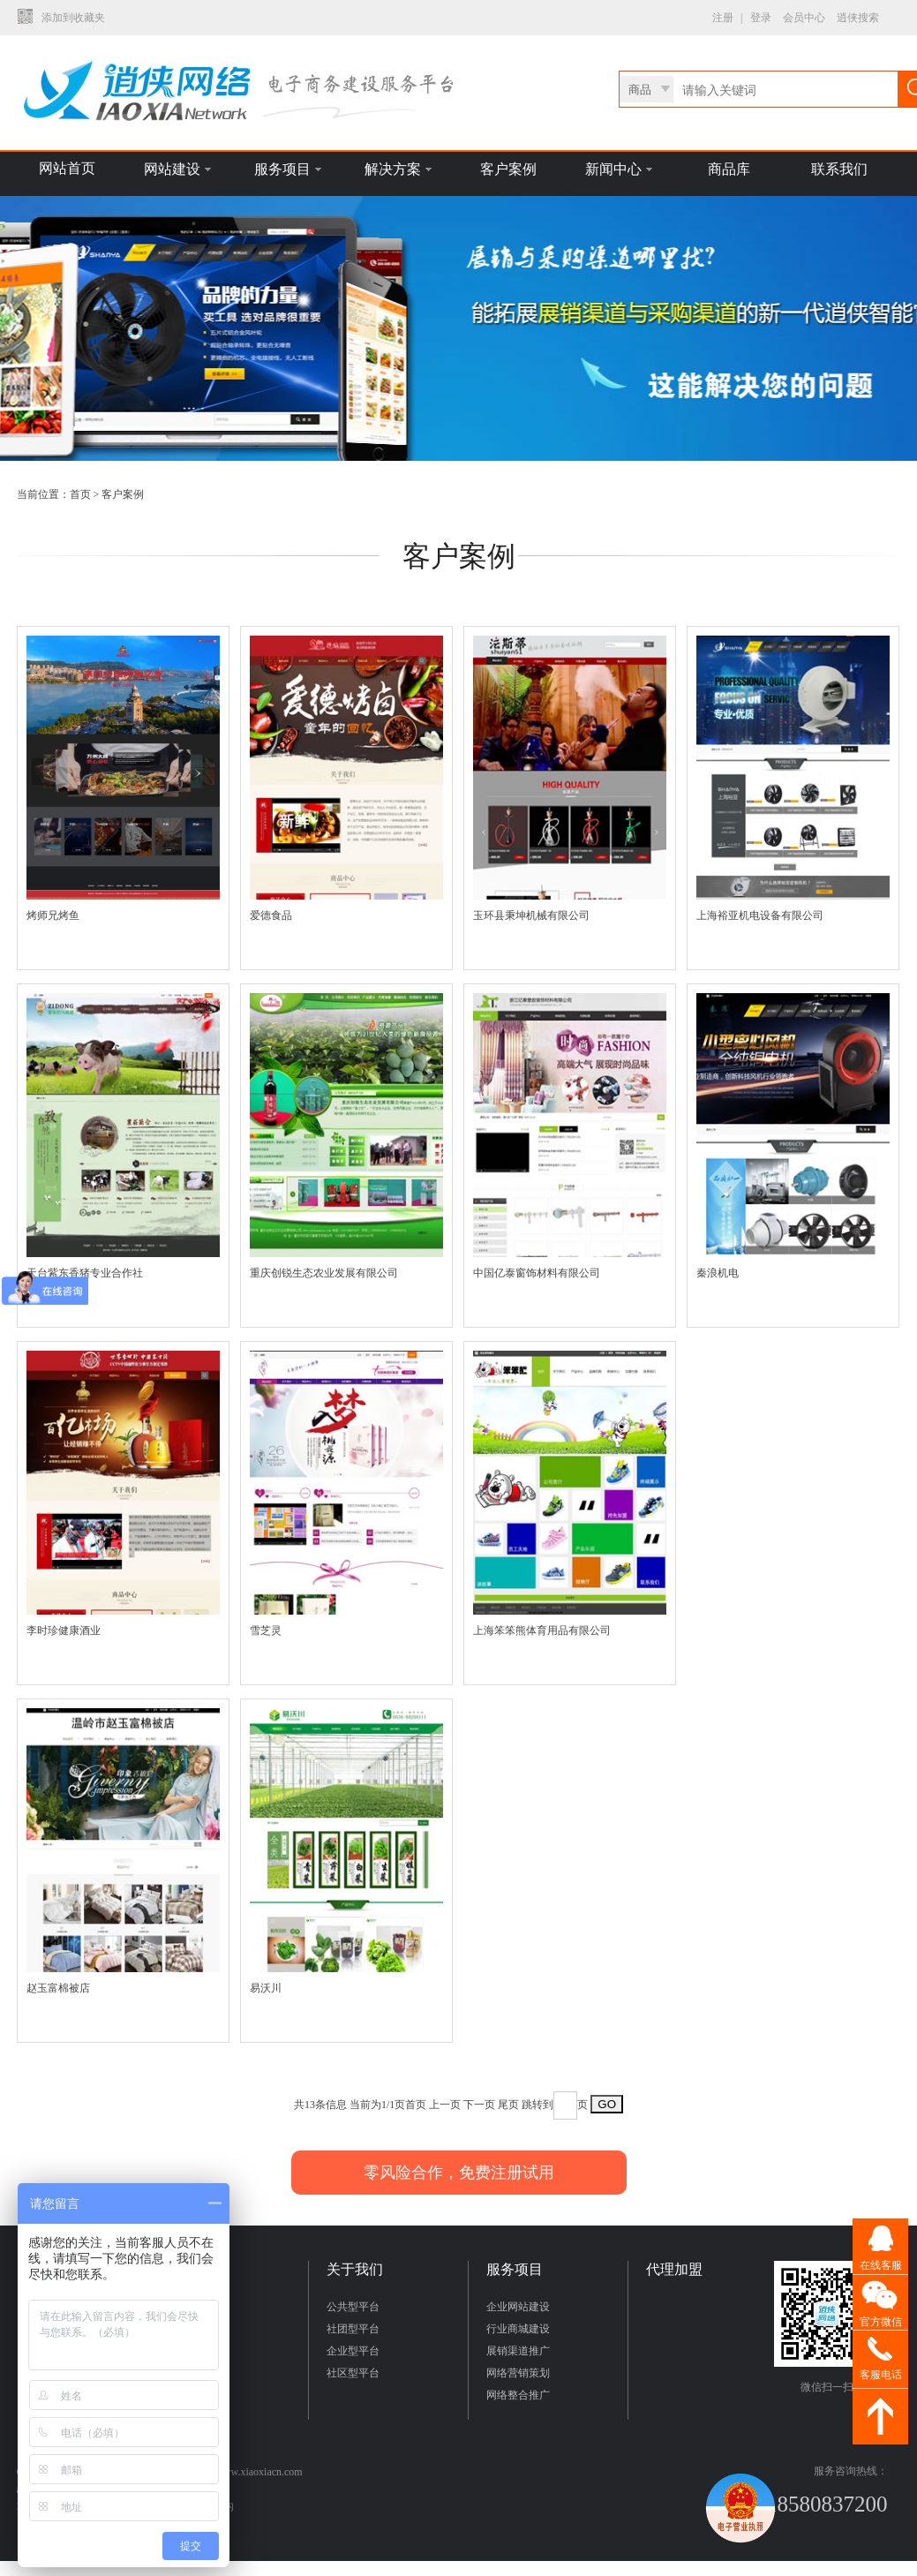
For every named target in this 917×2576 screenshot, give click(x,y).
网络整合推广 (518, 2395)
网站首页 (67, 168)
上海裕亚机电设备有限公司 (759, 915)
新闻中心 (618, 169)
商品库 (729, 169)
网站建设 (177, 169)
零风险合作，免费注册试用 (459, 2172)
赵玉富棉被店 (58, 1988)
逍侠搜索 (858, 17)
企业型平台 (353, 2351)
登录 (760, 17)
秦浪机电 (717, 1273)
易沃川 (266, 1988)
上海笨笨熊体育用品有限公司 (542, 1630)
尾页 (508, 2104)
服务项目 (287, 169)
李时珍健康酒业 (63, 1630)
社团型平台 (353, 2329)
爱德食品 (271, 915)
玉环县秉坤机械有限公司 (531, 915)
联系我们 (839, 169)
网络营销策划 (518, 2373)
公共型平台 (353, 2307)
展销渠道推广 (518, 2351)
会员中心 (804, 17)
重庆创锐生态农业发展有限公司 (324, 1273)
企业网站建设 (518, 2307)
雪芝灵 (266, 1630)
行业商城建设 (518, 2329)
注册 (722, 17)
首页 (80, 494)
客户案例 (508, 169)
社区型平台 (353, 2373)
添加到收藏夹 (73, 17)
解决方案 (398, 169)
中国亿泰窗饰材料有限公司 (536, 1273)
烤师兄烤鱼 (52, 915)
